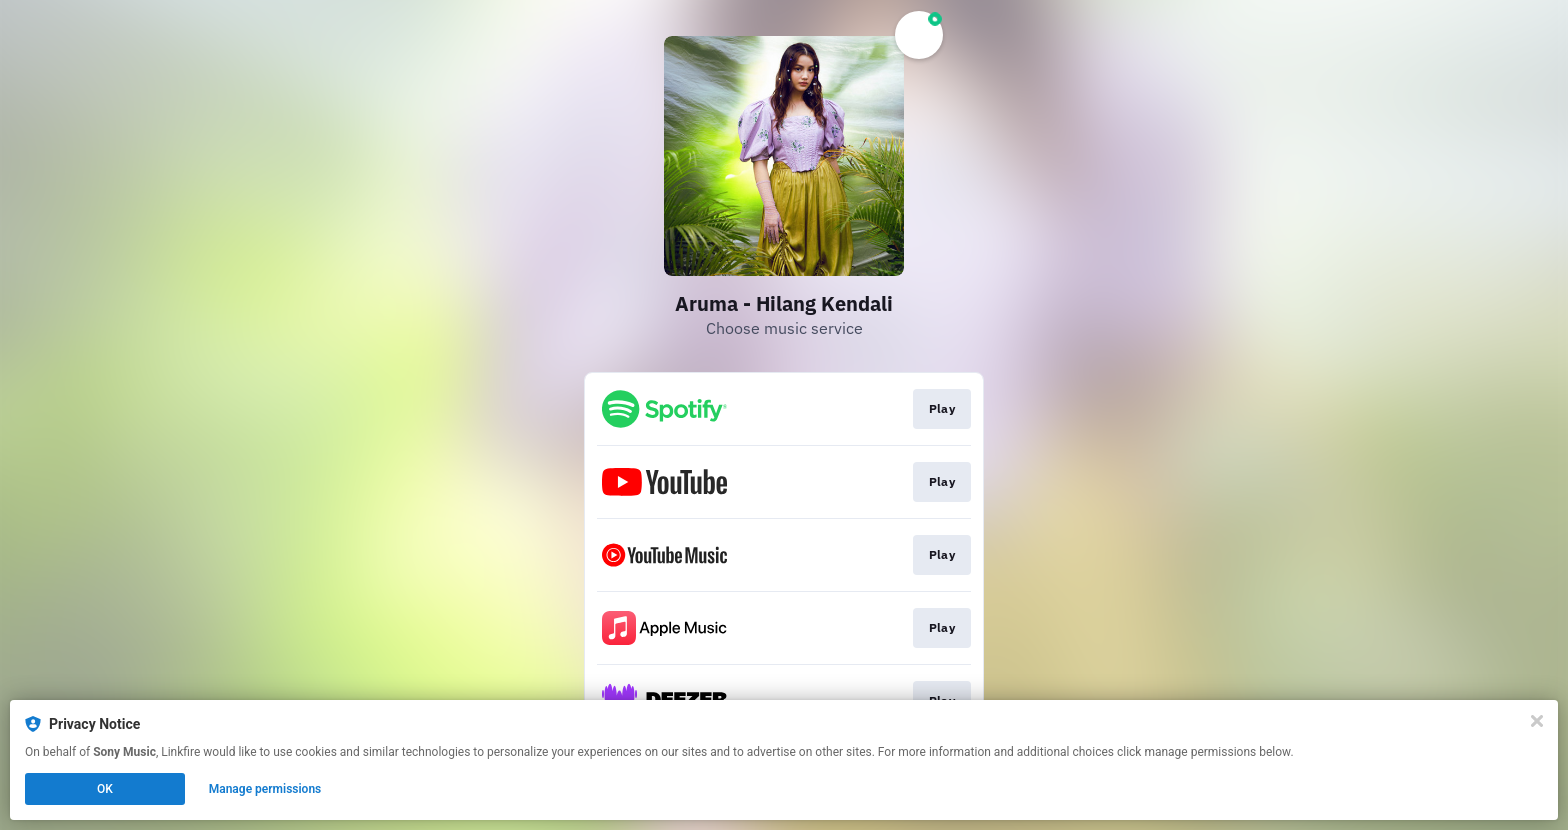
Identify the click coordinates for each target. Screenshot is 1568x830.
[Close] (1537, 721)
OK (105, 789)
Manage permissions (265, 789)
